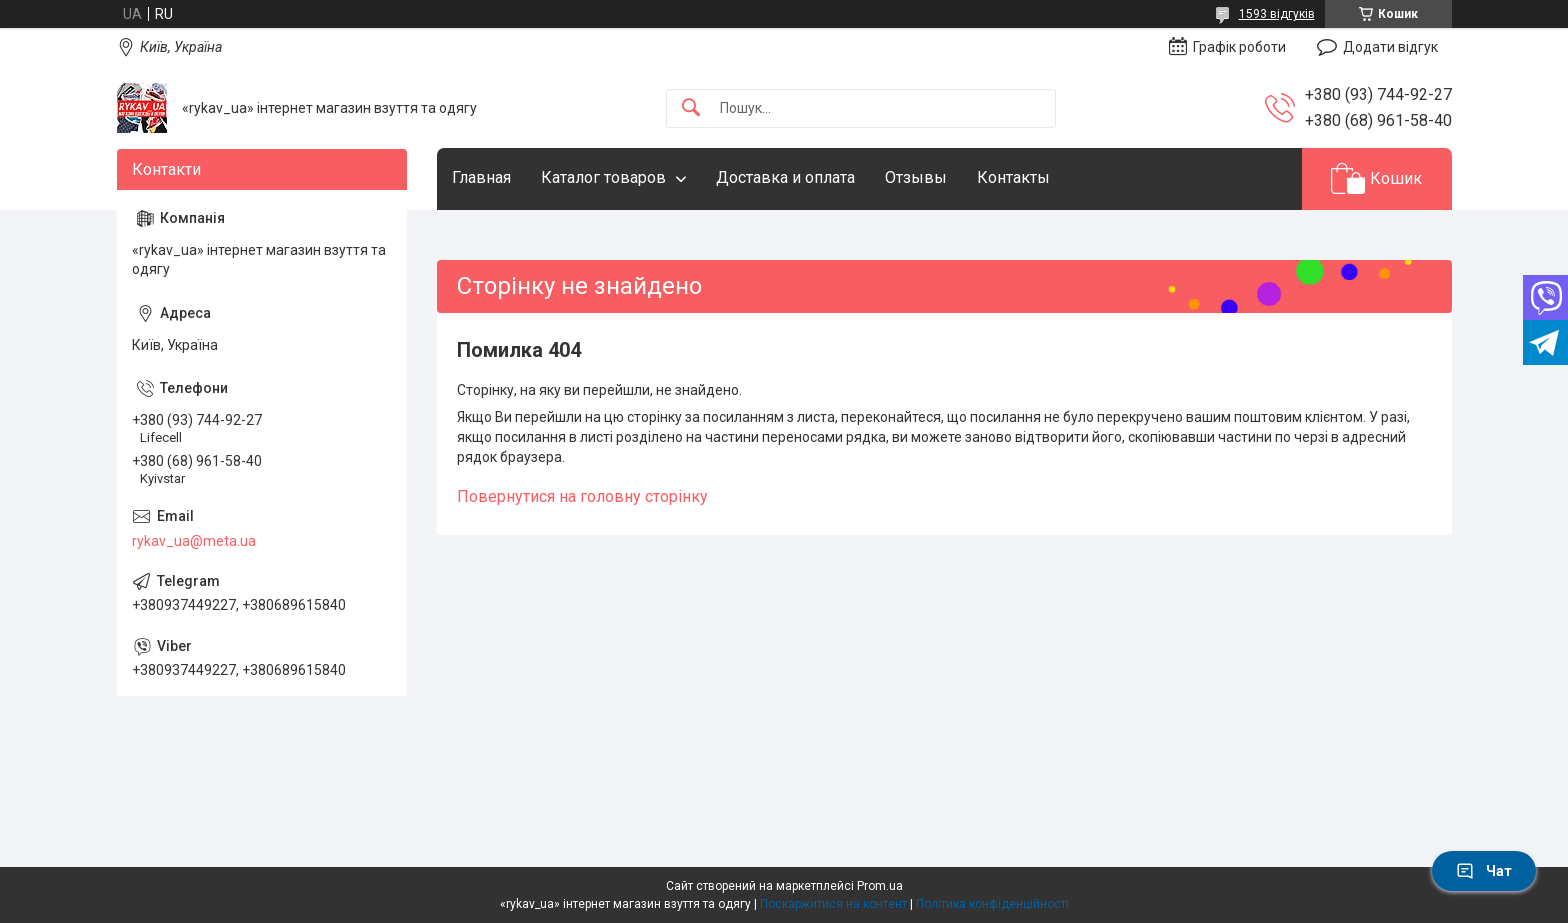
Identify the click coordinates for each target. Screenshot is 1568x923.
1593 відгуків (1277, 14)
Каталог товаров (603, 177)
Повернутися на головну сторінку (582, 496)
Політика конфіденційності (992, 904)
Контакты (1013, 177)
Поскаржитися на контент (833, 904)
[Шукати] (691, 108)
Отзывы (916, 177)
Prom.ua (880, 886)
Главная (481, 177)
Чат (1484, 871)
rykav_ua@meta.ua (194, 541)
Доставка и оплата (785, 177)
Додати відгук (1390, 47)
